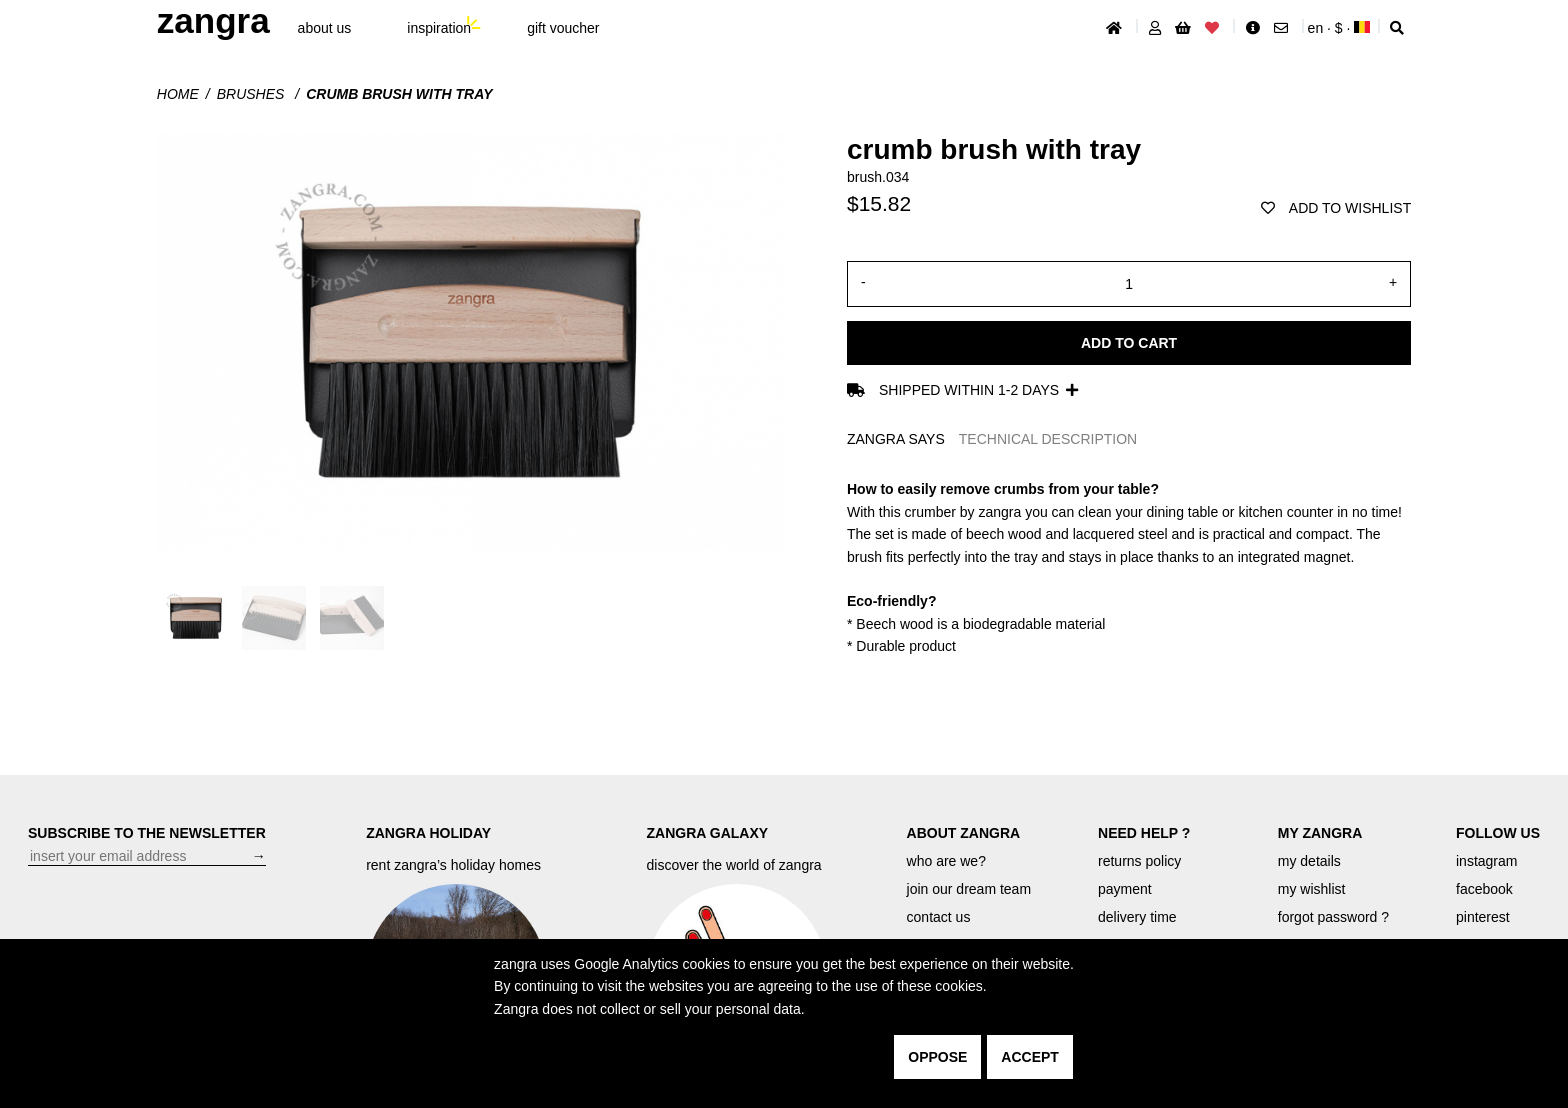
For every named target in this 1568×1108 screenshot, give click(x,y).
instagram (1486, 861)
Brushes (253, 94)
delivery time (1137, 917)
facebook (1484, 889)
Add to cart (1129, 343)
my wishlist (1312, 889)
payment (1125, 889)
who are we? (946, 861)
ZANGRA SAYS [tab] (896, 439)
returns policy (1139, 861)
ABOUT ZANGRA (964, 833)
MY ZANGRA (1320, 833)
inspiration (439, 28)
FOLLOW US (1498, 833)
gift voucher (563, 28)
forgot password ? (1333, 917)
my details (1309, 861)
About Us (325, 28)
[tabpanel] (1129, 567)
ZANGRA (213, 20)
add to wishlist (1336, 208)
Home (178, 94)
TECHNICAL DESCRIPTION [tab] (1048, 439)
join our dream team (969, 889)
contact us (939, 917)
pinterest (1483, 917)
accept (1030, 1057)
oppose (937, 1057)
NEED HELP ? (1144, 833)
